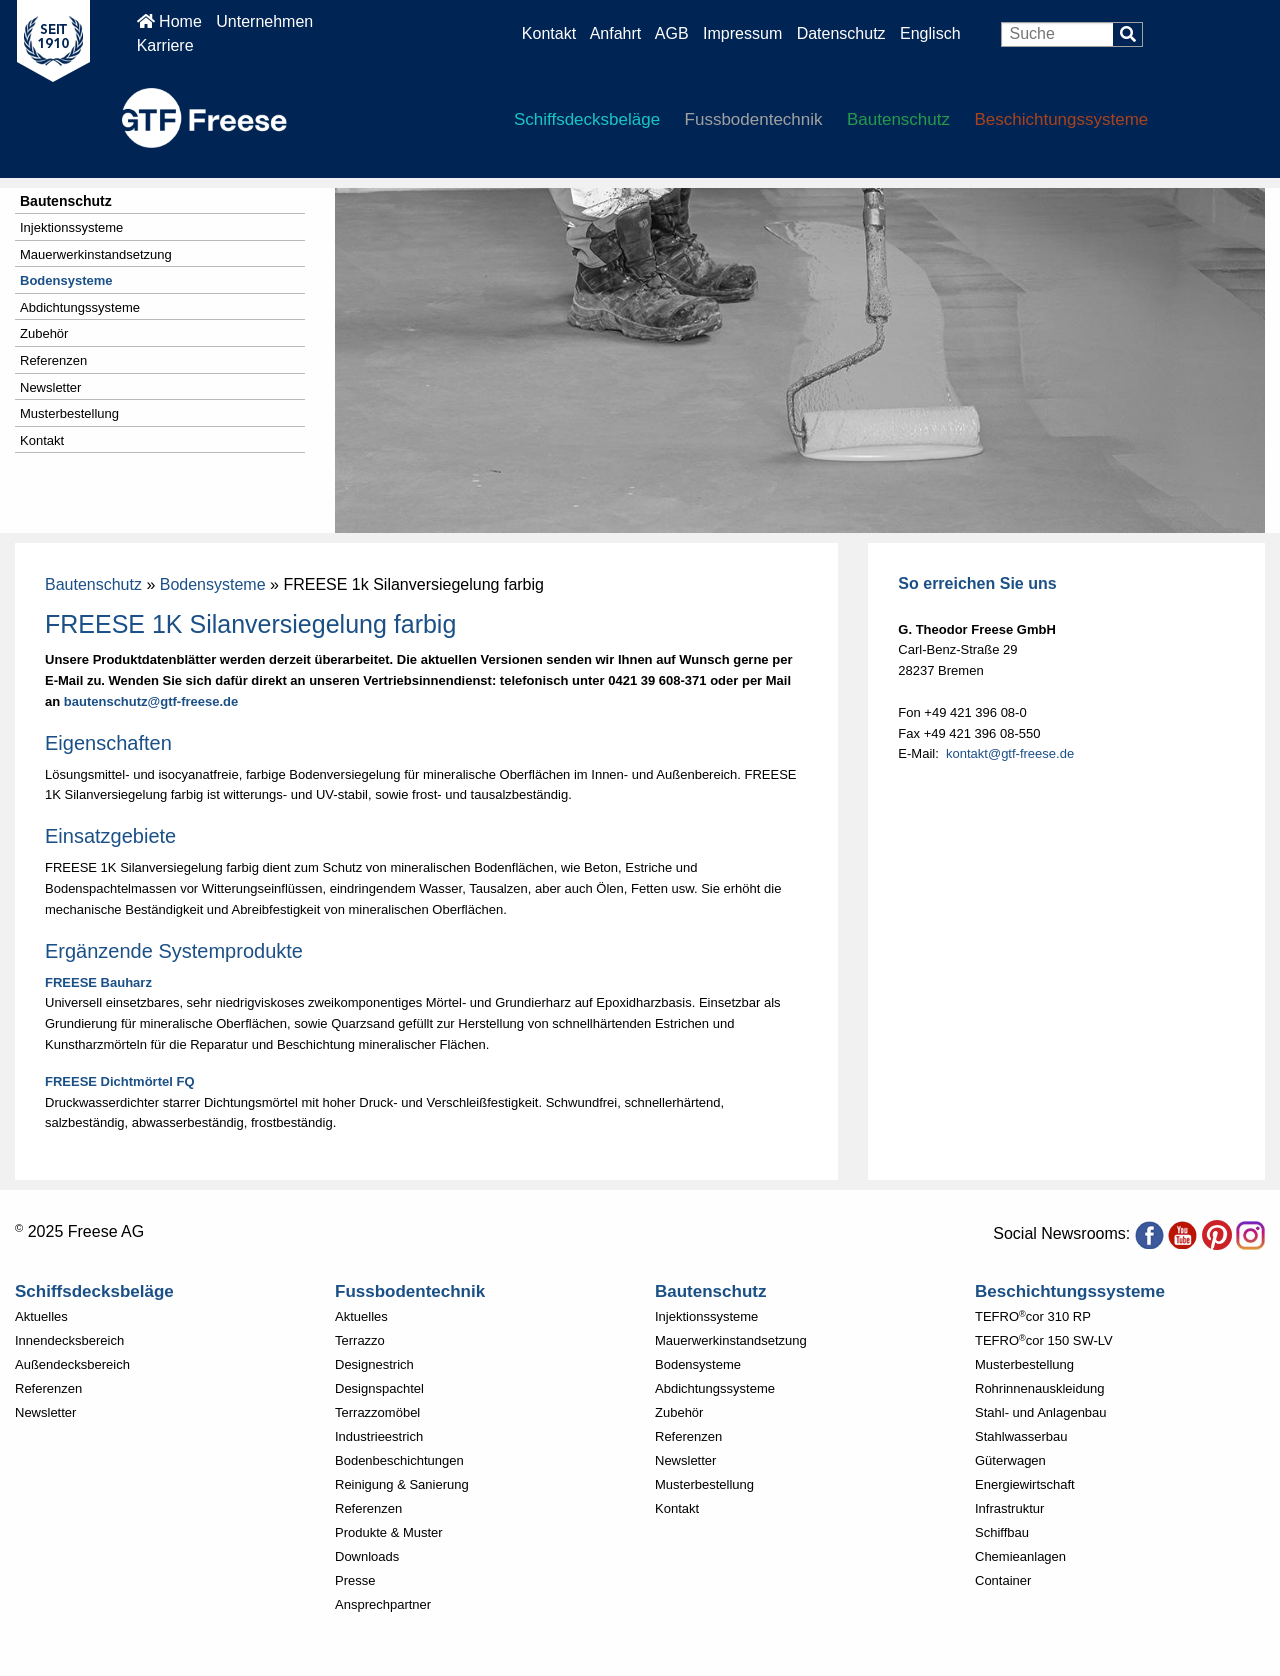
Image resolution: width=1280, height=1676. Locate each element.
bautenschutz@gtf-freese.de (151, 701)
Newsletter (50, 387)
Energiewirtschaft (1025, 1484)
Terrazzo (360, 1340)
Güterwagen (1010, 1460)
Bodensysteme (66, 280)
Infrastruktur (1009, 1508)
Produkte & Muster (389, 1532)
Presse (355, 1580)
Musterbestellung (69, 413)
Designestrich (374, 1364)
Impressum (742, 33)
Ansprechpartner (383, 1604)
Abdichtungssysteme (80, 307)
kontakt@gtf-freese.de (1010, 753)
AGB (672, 33)
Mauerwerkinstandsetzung (96, 254)
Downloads (367, 1556)
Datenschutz (843, 33)
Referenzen (53, 360)
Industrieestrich (379, 1436)
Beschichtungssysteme (1061, 119)
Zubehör (44, 333)
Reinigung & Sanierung (402, 1484)
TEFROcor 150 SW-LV (1044, 1340)
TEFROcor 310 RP (1033, 1316)
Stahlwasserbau (1021, 1436)
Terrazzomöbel (377, 1412)
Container (1003, 1580)
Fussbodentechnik (754, 119)
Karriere (165, 45)
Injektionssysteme (71, 227)
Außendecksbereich (72, 1364)
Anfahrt (616, 33)
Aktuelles (41, 1316)
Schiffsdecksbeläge (587, 119)
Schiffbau (1002, 1532)
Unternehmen (264, 21)
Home (169, 21)
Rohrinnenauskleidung (1039, 1388)
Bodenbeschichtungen (399, 1460)
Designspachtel (379, 1388)
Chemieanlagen (1020, 1556)
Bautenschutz (898, 119)
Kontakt (549, 33)
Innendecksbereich (69, 1340)
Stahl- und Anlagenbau (1041, 1412)
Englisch (930, 33)
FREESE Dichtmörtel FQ (120, 1081)
